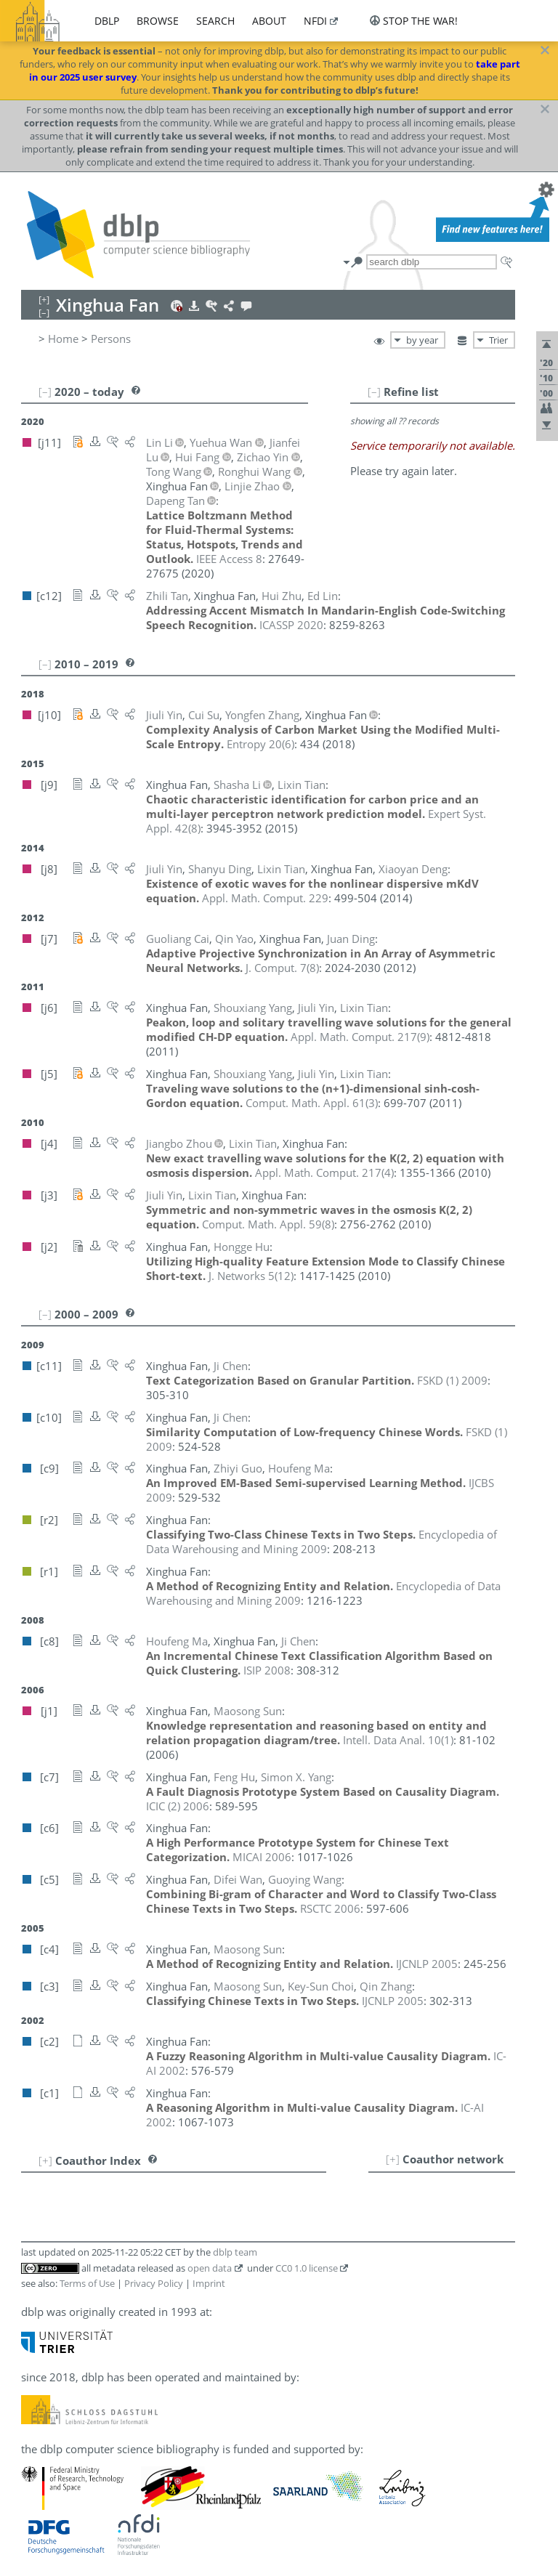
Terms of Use (87, 2283)
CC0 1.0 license (306, 2268)
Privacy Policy (153, 2283)
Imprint (209, 2283)
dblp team (235, 2252)
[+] (393, 2159)
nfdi (315, 21)
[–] (374, 391)
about (269, 21)
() (260, 744)
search (215, 21)
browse (158, 21)
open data (209, 2268)
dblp (106, 21)
